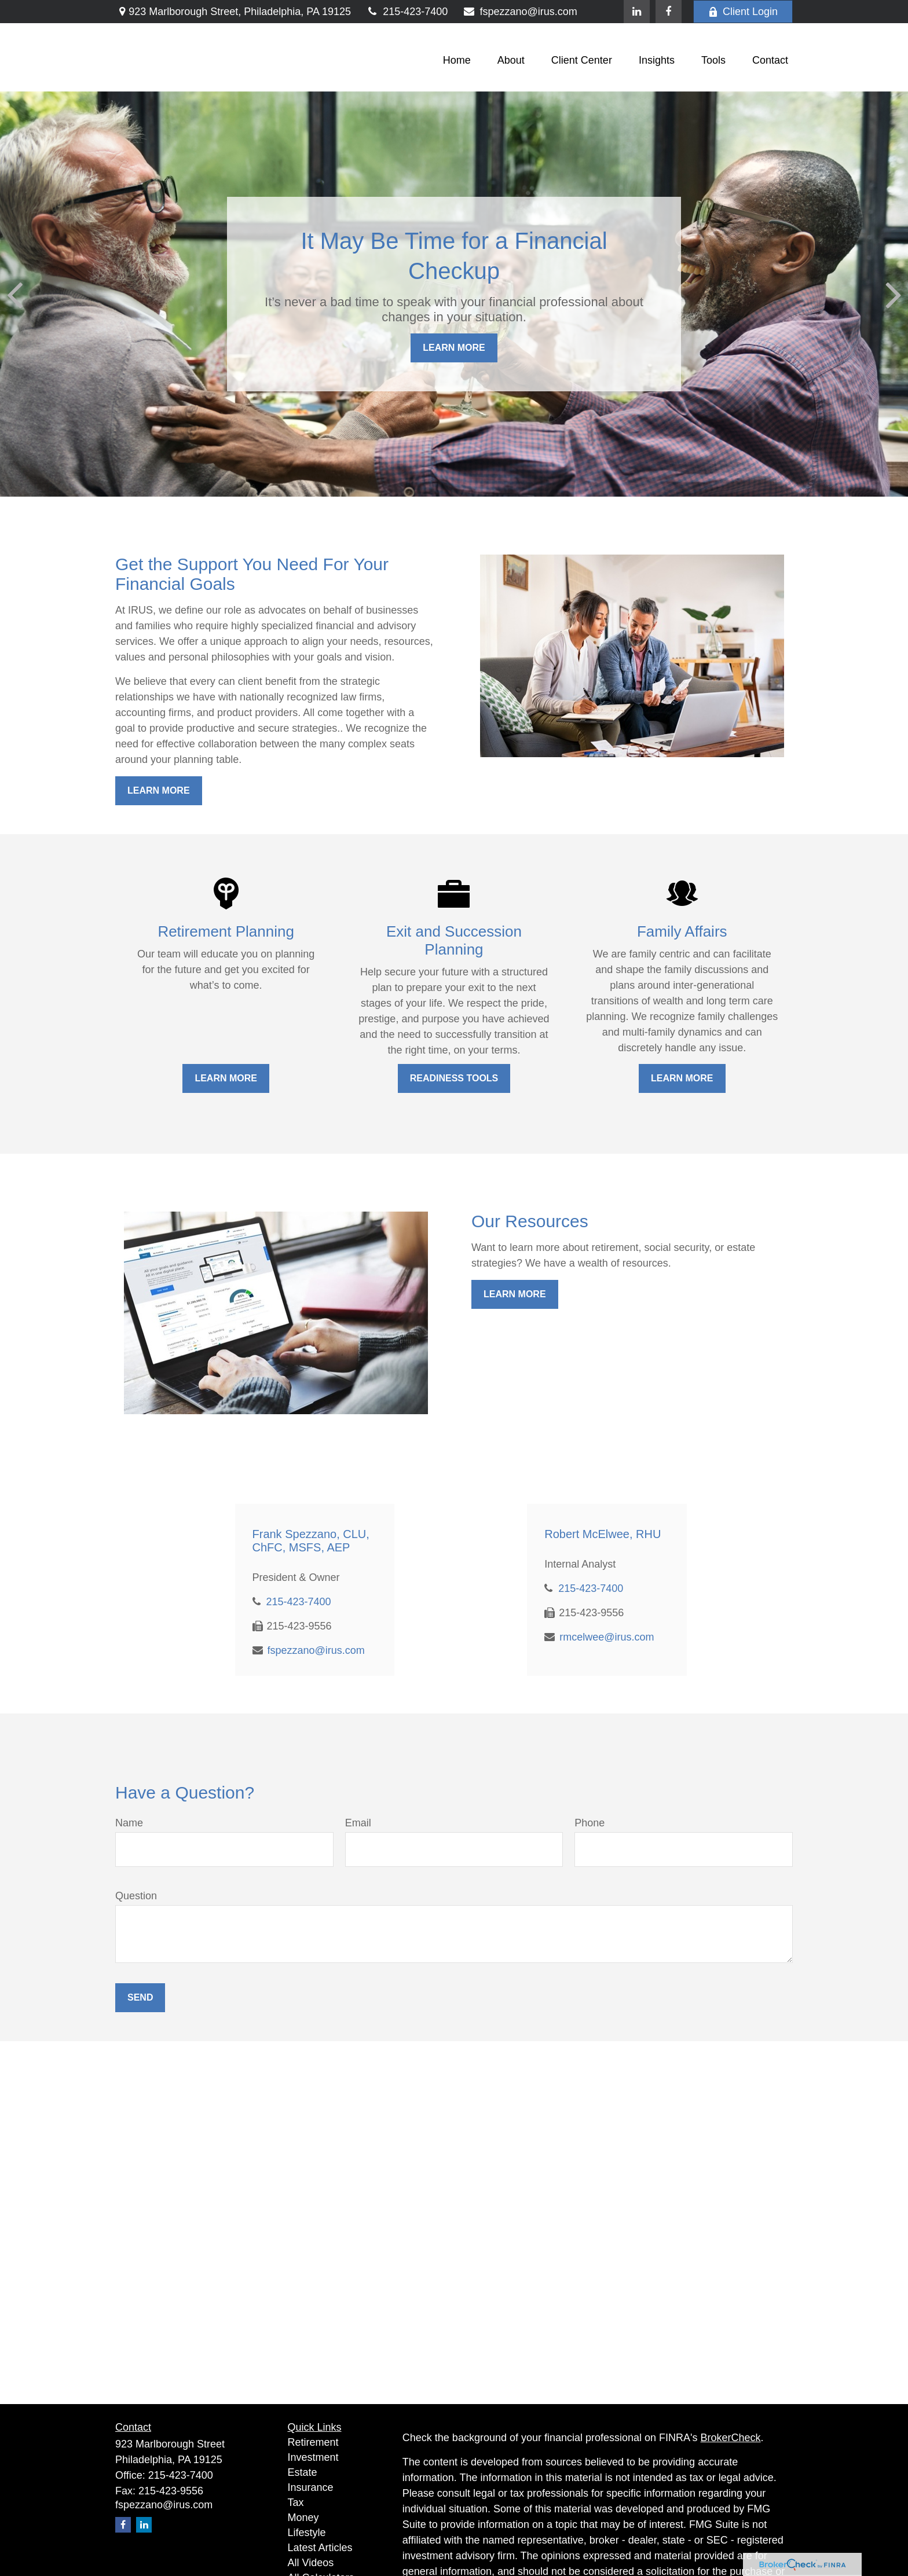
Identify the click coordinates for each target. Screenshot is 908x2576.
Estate (302, 2472)
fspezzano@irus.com (519, 11)
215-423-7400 (406, 11)
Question (136, 1896)
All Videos (311, 2562)
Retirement (313, 2442)
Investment (313, 2457)
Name (129, 1823)
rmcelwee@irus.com (606, 1637)
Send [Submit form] (140, 1997)
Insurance (311, 2487)
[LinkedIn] (637, 11)
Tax (296, 2502)
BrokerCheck (731, 2437)
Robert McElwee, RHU (602, 1534)
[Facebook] (669, 11)
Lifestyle (307, 2532)
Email (358, 1823)
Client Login (743, 11)
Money (303, 2517)
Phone (589, 1823)
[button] (456, 60)
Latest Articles (320, 2547)
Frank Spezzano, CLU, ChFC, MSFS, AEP (310, 1541)
